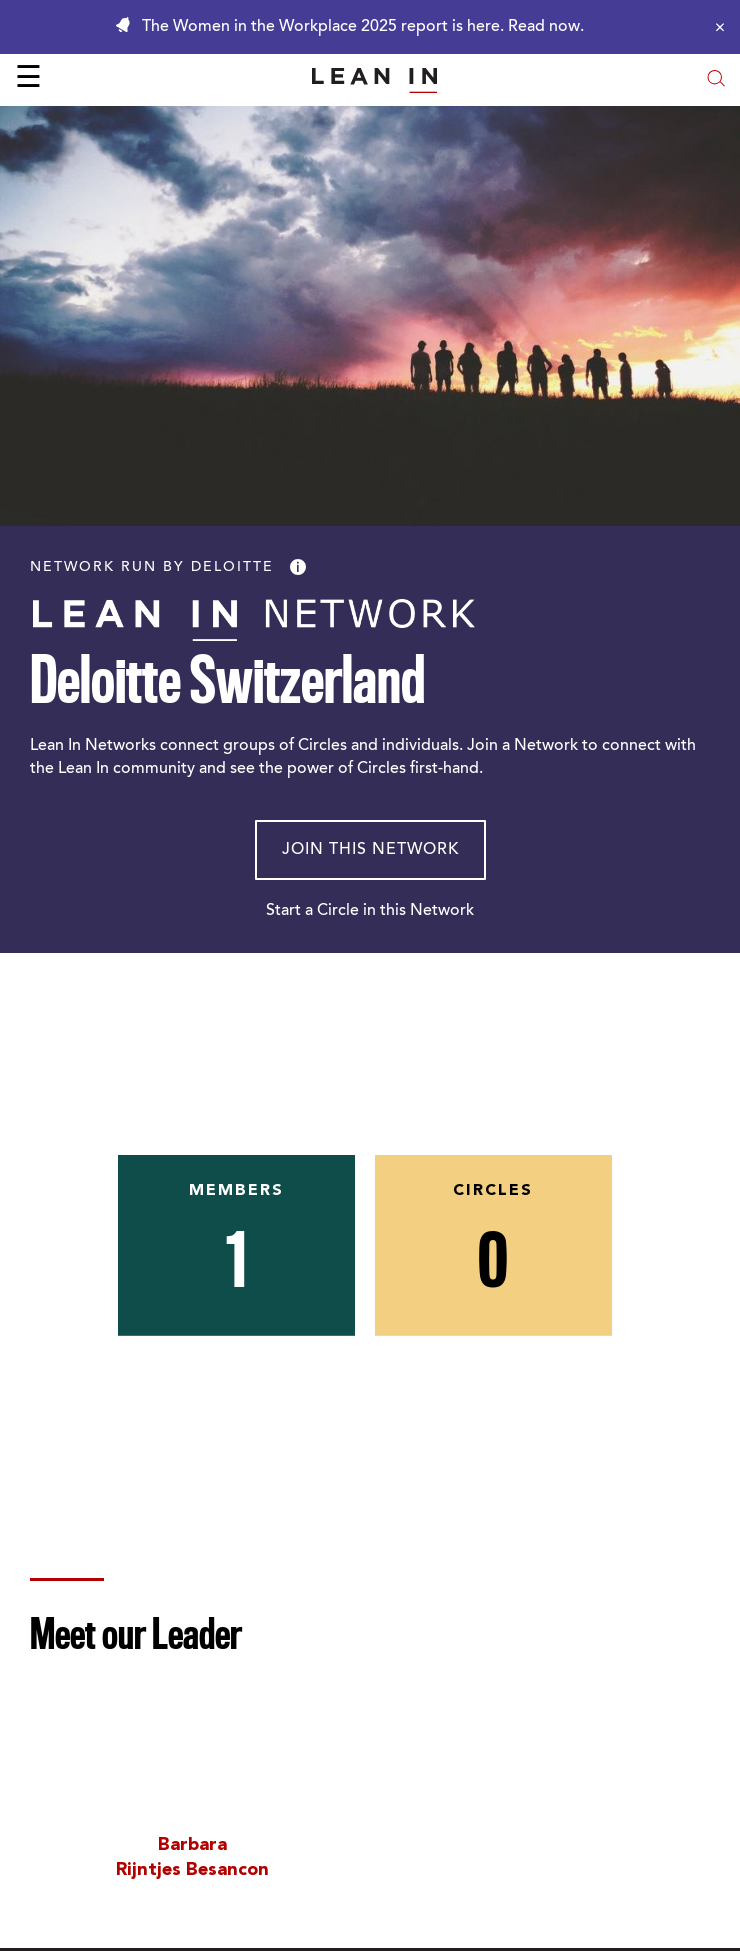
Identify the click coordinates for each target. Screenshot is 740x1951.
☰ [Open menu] (28, 80)
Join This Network (370, 850)
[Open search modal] (716, 80)
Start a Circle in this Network (370, 911)
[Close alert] (715, 27)
